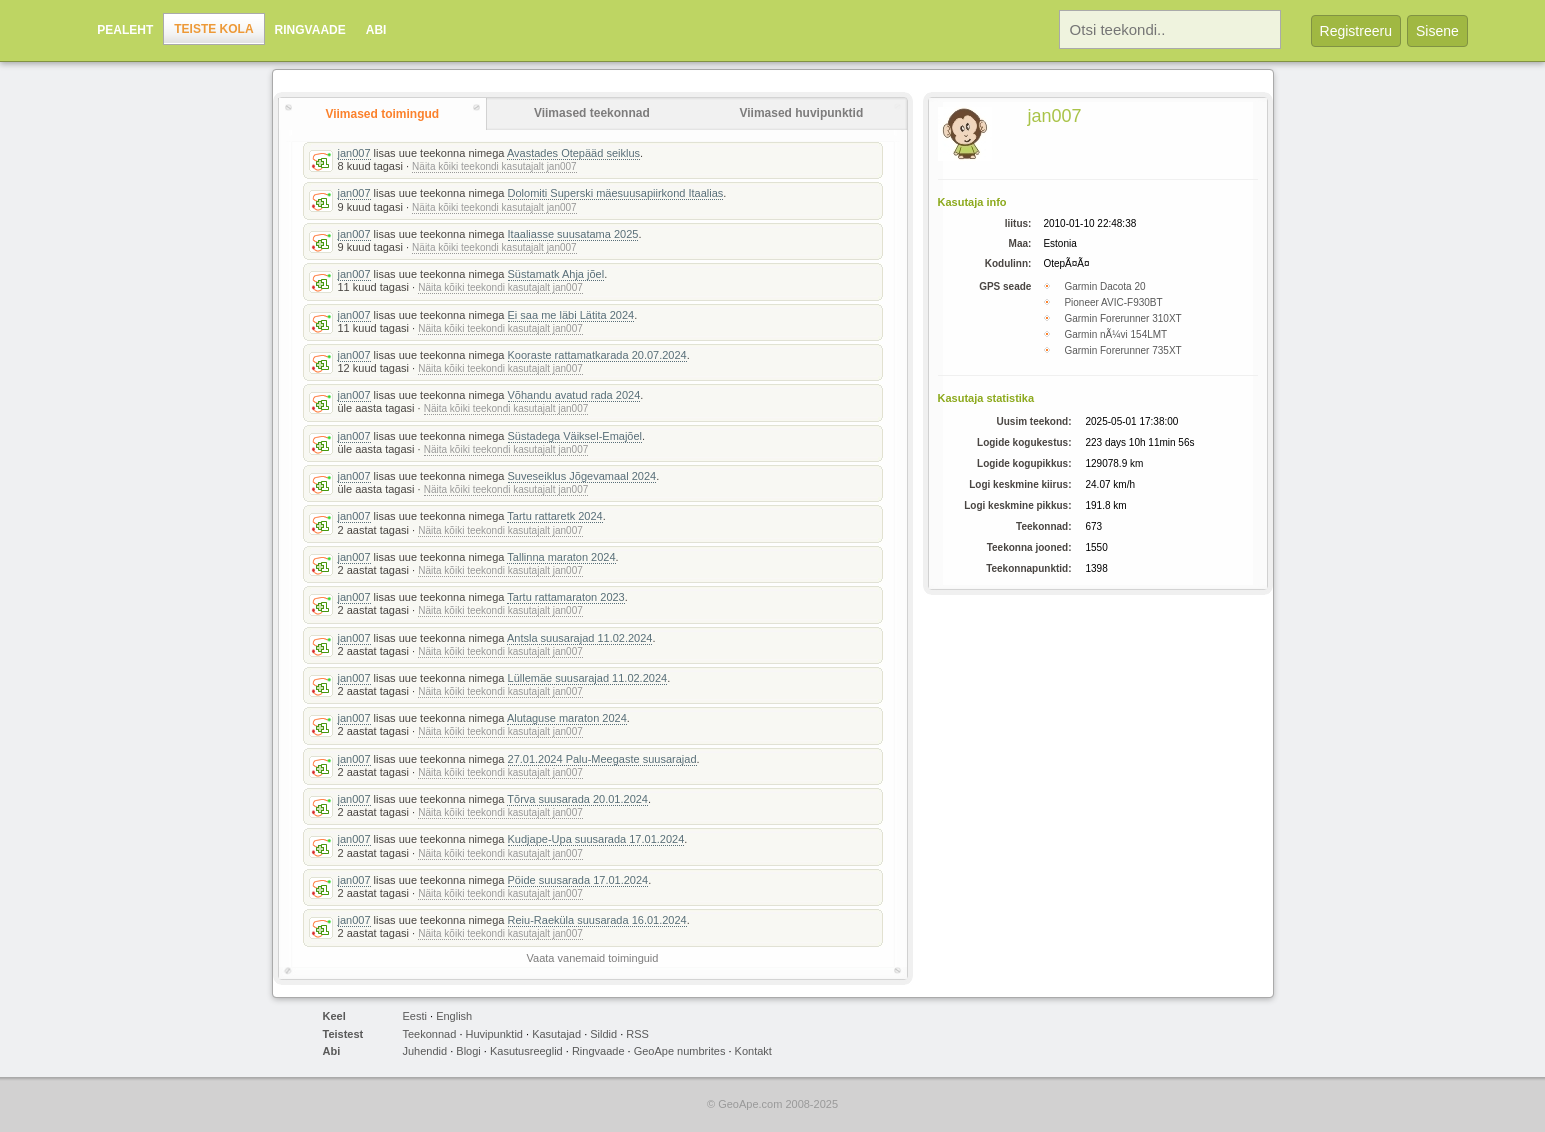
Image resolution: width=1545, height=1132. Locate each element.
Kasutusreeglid (526, 1051)
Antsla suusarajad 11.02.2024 (580, 638)
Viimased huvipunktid (801, 113)
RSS (637, 1034)
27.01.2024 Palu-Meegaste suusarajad (602, 759)
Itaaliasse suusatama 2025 (573, 234)
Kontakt (753, 1051)
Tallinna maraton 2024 (561, 557)
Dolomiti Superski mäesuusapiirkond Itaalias (616, 193)
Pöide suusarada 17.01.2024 (578, 880)
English (454, 1016)
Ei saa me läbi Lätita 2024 (571, 315)
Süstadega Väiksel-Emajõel (575, 436)
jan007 (354, 153)
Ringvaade (310, 30)
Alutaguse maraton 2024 (567, 718)
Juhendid (425, 1051)
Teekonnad (430, 1034)
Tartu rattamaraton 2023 (565, 597)
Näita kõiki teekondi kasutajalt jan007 (494, 166)
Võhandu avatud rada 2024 (574, 395)
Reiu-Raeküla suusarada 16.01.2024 (597, 920)
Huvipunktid (494, 1034)
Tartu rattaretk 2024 (554, 516)
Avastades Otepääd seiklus (573, 153)
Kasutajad (556, 1034)
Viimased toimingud (382, 114)
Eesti (415, 1016)
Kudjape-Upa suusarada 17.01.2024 (596, 839)
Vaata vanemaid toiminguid (593, 958)
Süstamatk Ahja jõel (556, 274)
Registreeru (1356, 31)
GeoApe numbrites (680, 1051)
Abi (376, 30)
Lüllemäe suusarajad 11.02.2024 (588, 678)
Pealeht (125, 30)
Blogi (468, 1051)
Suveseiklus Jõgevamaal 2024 (582, 476)
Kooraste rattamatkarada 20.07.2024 (597, 355)
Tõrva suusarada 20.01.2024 (577, 799)
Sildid (603, 1034)
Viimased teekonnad (592, 113)
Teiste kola (213, 29)
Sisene (1437, 31)
